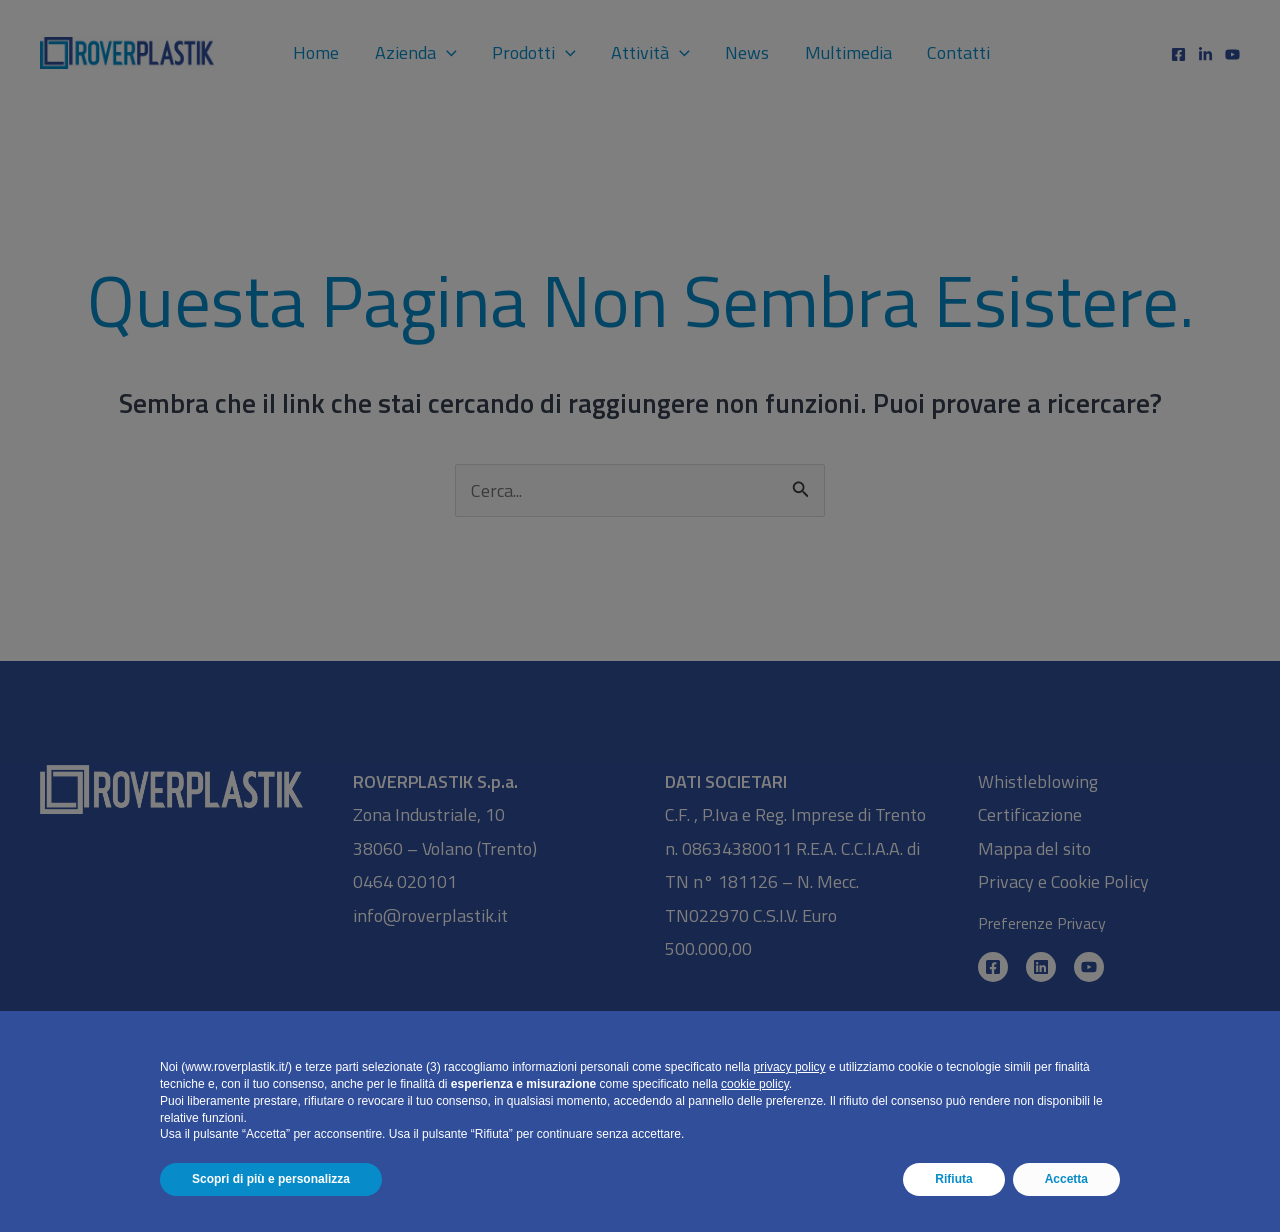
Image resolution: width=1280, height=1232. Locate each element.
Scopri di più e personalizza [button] (271, 1179)
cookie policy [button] (755, 1084)
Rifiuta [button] (953, 1179)
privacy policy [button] (790, 1067)
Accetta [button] (1066, 1179)
